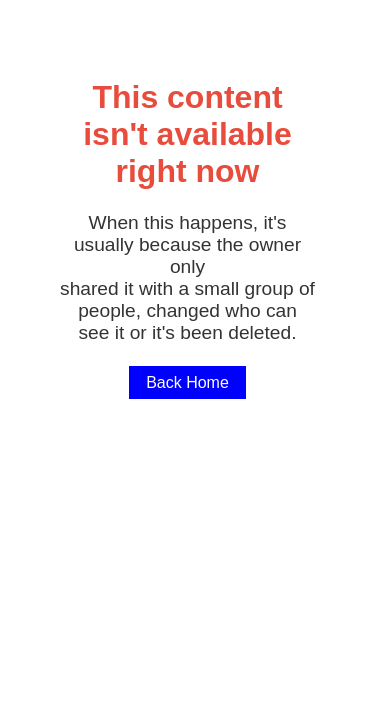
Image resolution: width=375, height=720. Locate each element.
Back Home (187, 382)
